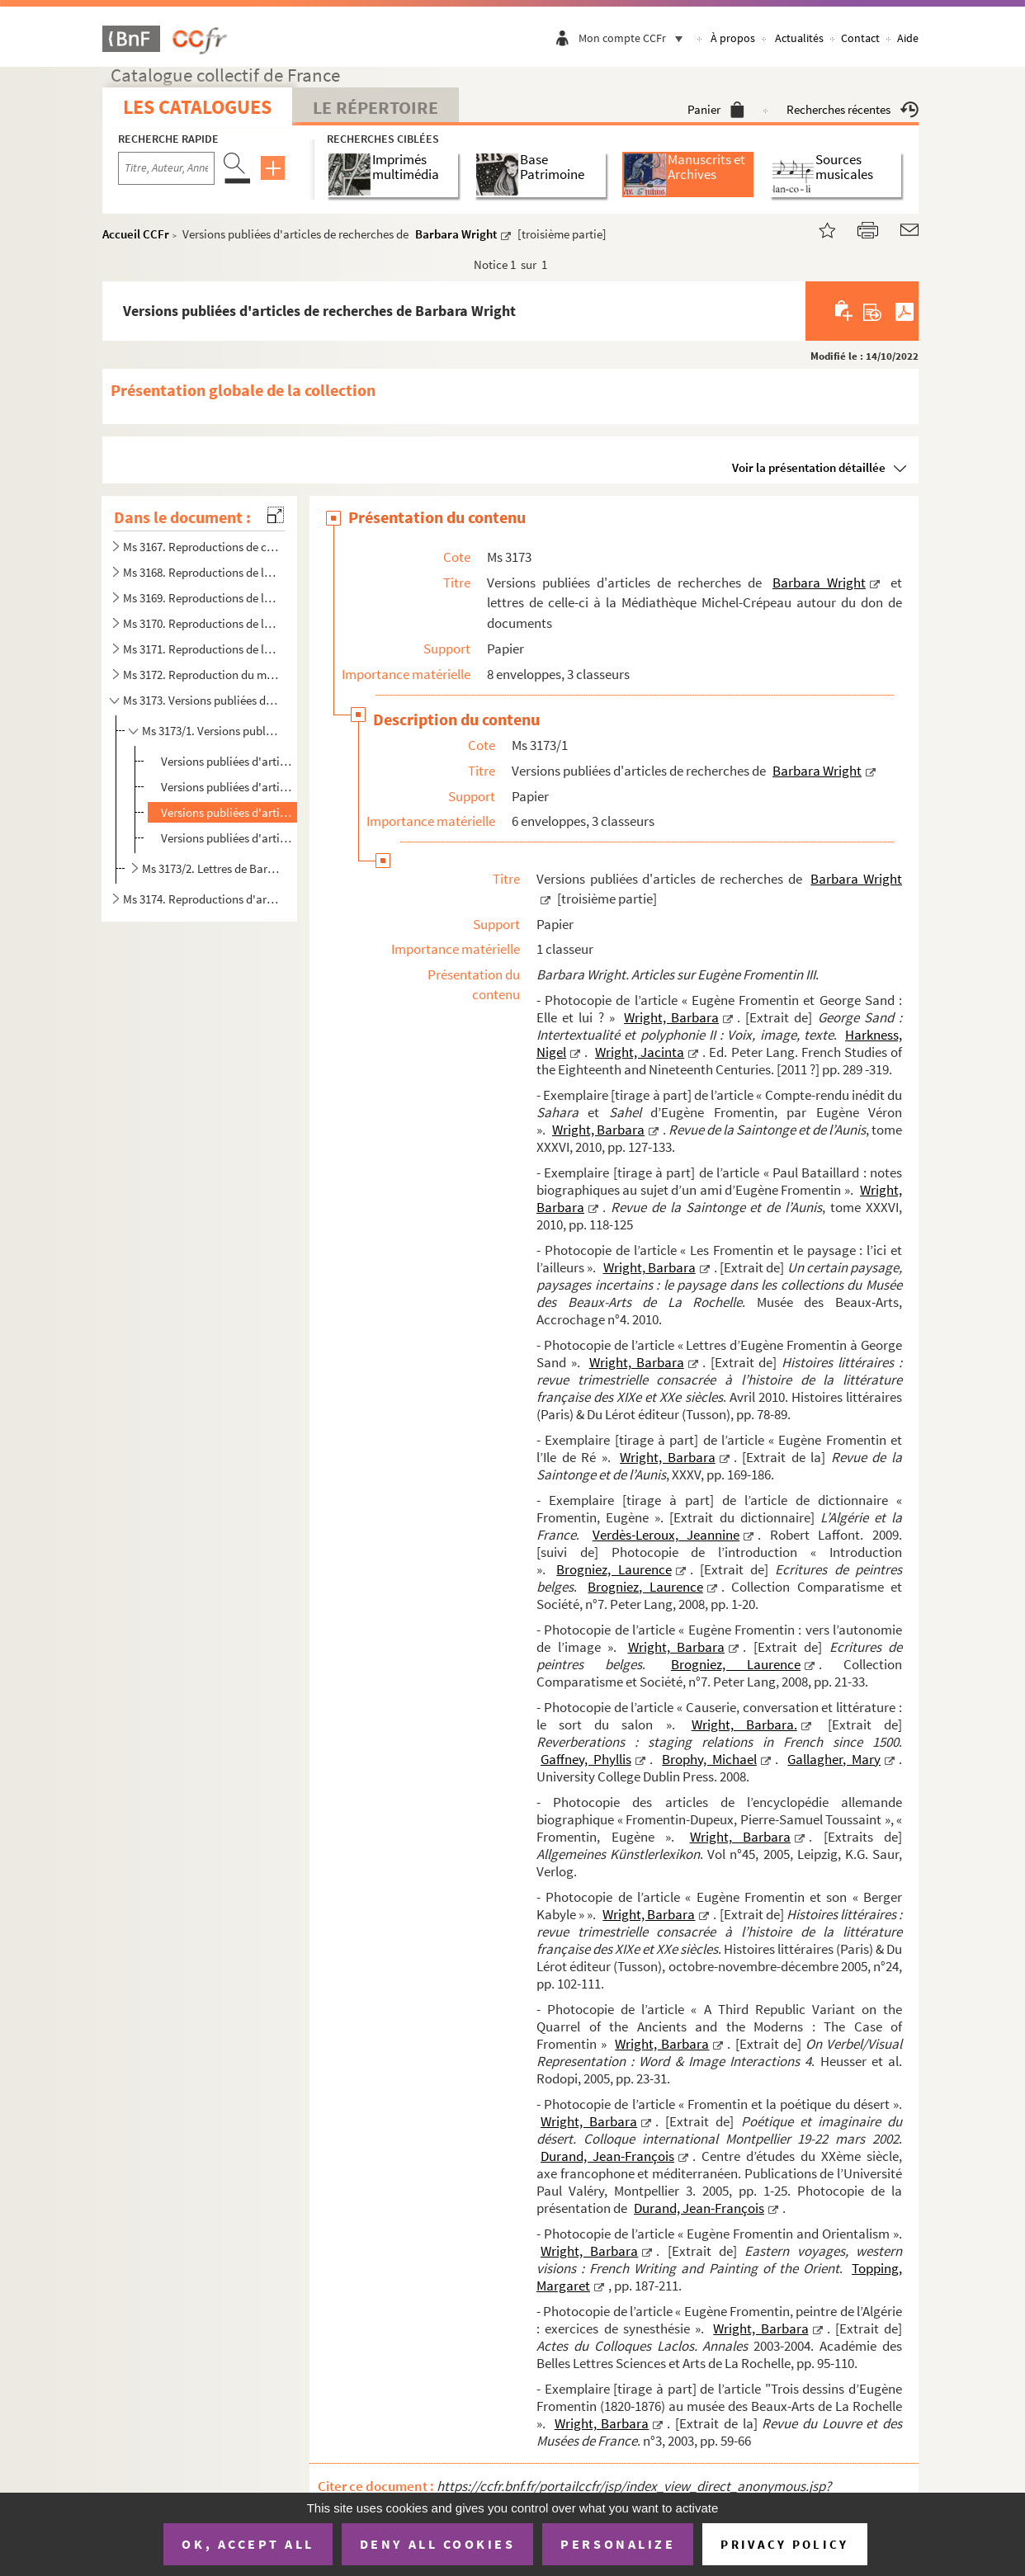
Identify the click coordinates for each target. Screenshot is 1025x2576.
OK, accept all (248, 2544)
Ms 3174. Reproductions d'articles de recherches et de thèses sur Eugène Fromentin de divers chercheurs (200, 899)
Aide (908, 38)
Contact (860, 38)
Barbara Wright (456, 234)
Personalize (617, 2544)
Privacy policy (784, 2544)
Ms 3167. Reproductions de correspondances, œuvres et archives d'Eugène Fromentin (200, 546)
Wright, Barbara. (744, 1724)
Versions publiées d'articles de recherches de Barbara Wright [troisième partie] (228, 812)
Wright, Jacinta (639, 1052)
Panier (715, 109)
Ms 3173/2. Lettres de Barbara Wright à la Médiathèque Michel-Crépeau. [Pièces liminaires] (211, 868)
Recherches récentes (852, 109)
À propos (733, 38)
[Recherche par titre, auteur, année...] (166, 168)
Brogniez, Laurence (613, 1569)
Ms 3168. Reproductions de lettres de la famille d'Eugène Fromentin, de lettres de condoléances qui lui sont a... (200, 572)
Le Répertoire (375, 107)
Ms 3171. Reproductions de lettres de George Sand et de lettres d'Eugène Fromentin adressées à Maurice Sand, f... (200, 649)
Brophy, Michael (709, 1759)
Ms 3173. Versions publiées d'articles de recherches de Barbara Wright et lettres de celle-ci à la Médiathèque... (200, 700)
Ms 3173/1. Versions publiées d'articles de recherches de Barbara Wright (211, 730)
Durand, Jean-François (607, 2156)
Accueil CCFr (135, 234)
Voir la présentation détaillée (809, 467)
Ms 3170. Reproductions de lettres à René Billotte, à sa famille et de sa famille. (200, 623)
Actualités (799, 38)
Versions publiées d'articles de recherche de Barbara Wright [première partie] (228, 761)
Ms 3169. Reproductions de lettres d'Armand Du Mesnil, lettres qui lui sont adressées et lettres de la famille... (200, 598)
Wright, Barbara (671, 1017)
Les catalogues (197, 107)
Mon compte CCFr (635, 38)
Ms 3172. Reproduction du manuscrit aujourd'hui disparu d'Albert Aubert (200, 674)
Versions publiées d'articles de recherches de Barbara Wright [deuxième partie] (228, 787)
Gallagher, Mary (834, 1759)
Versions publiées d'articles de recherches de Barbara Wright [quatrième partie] (228, 838)
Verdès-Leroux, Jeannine (666, 1535)
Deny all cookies (437, 2544)
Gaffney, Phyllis (586, 1759)
